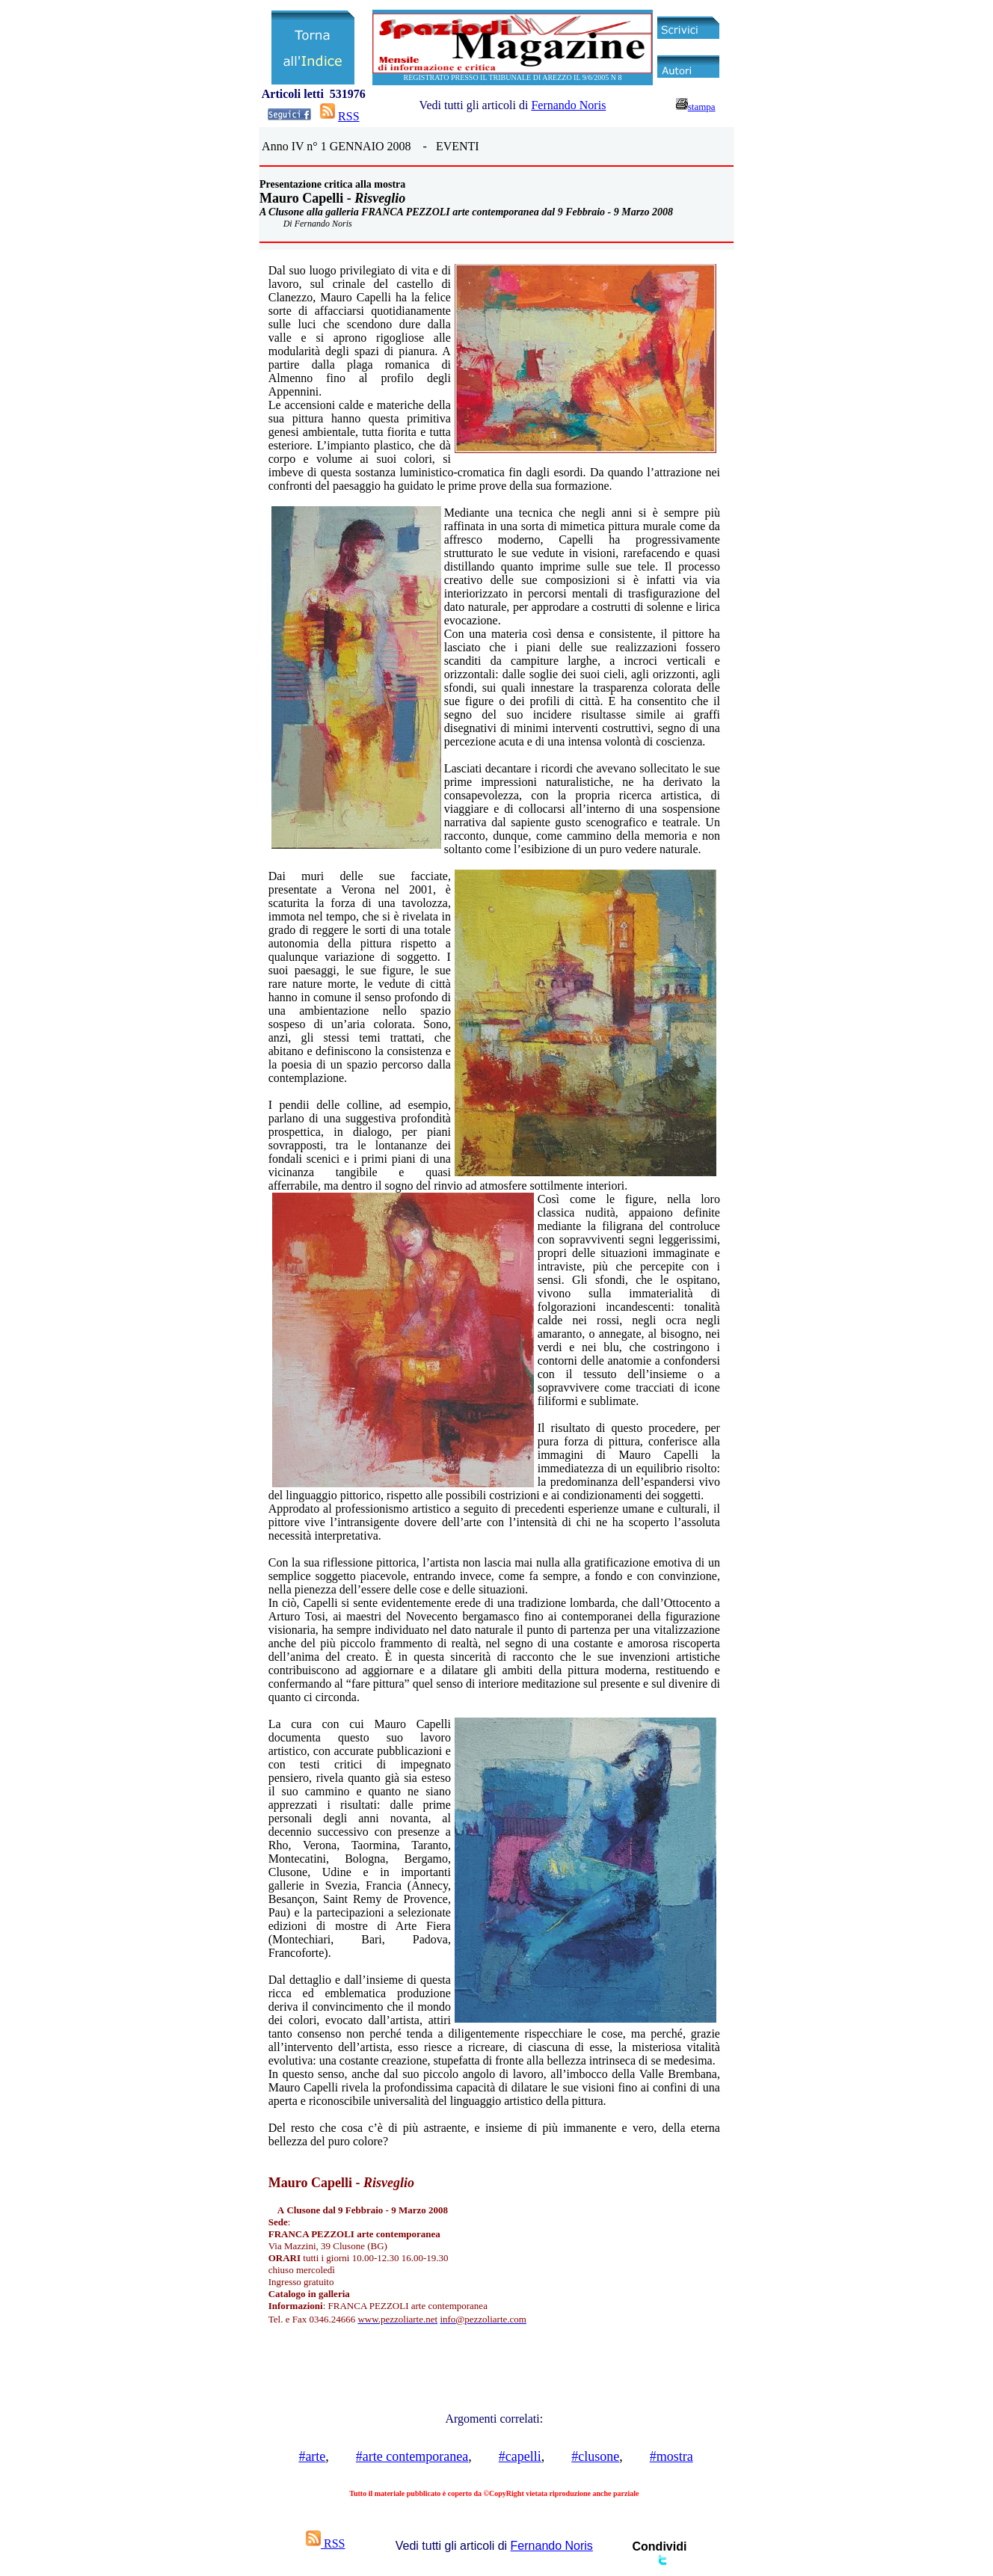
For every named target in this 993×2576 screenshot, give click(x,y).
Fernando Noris (568, 105)
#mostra (671, 2456)
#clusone (595, 2456)
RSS (348, 116)
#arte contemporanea (412, 2456)
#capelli (520, 2456)
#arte (311, 2456)
